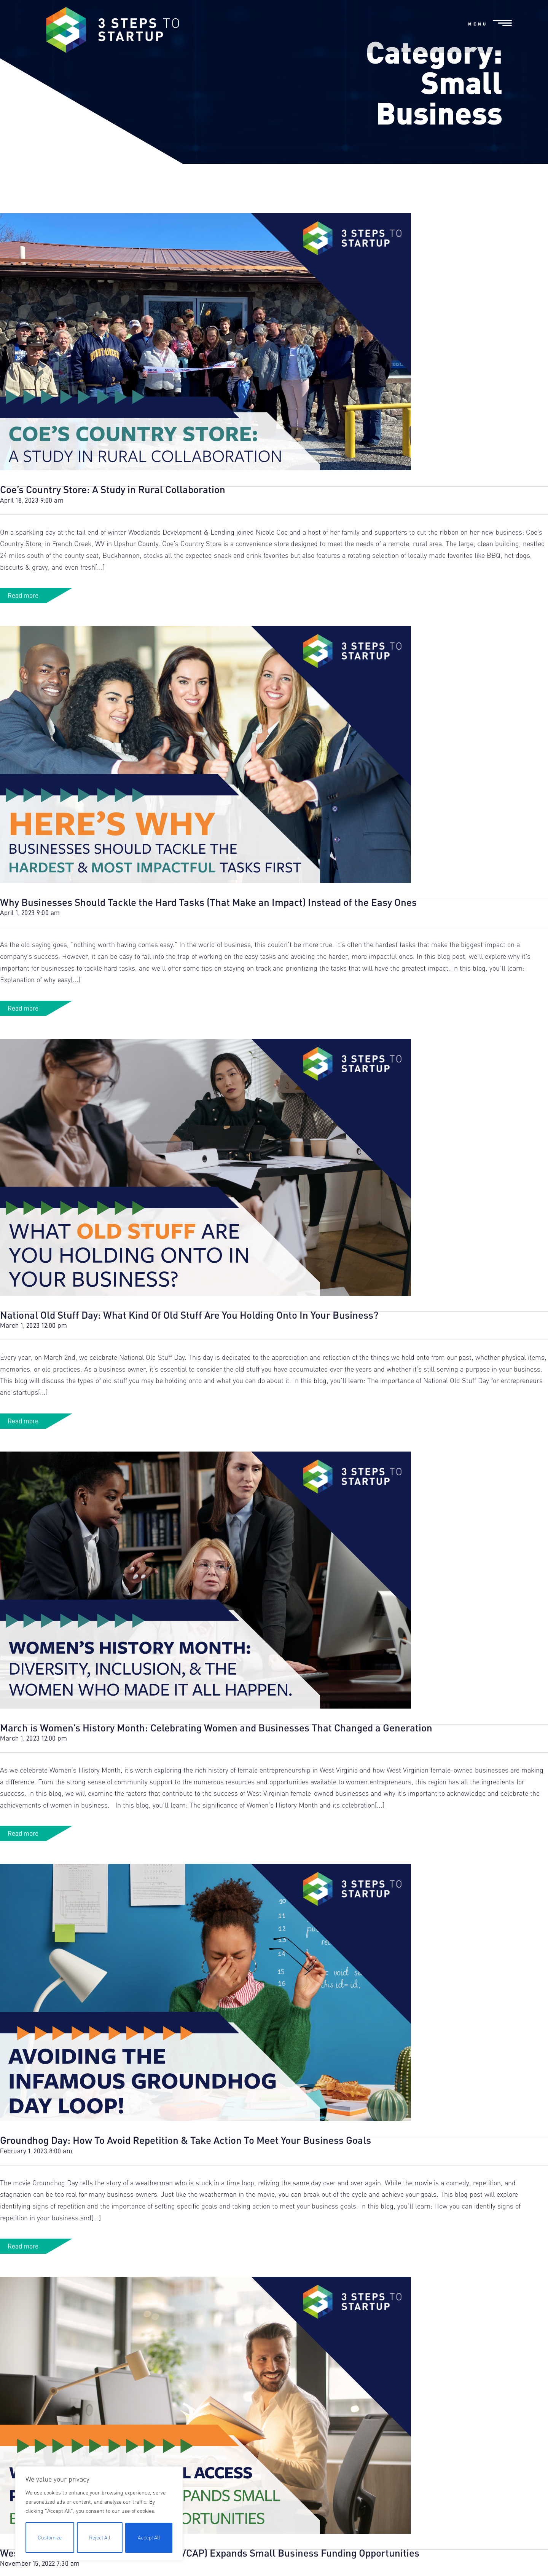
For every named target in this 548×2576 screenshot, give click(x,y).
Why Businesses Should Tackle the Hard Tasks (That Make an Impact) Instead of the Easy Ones (208, 967)
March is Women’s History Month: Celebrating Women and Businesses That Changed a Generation (216, 1792)
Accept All (149, 2537)
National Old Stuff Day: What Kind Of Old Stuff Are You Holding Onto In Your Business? (189, 1379)
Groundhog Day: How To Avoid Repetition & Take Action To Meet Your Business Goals (185, 2204)
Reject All (99, 2537)
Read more (23, 660)
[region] (99, 2513)
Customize (49, 2537)
